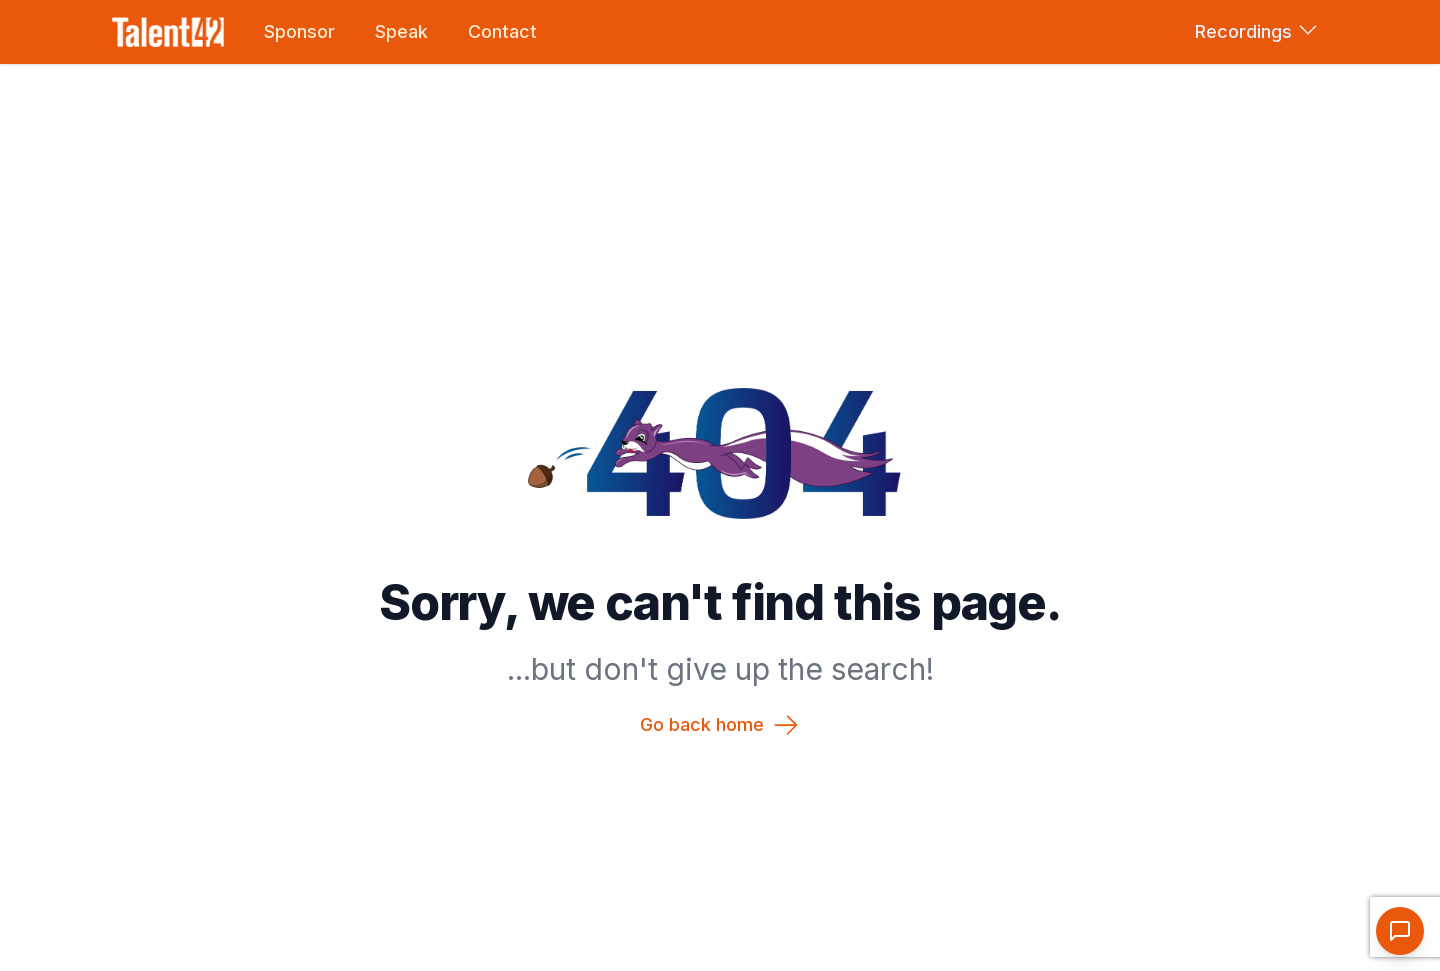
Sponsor (299, 31)
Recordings (1255, 30)
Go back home (720, 725)
